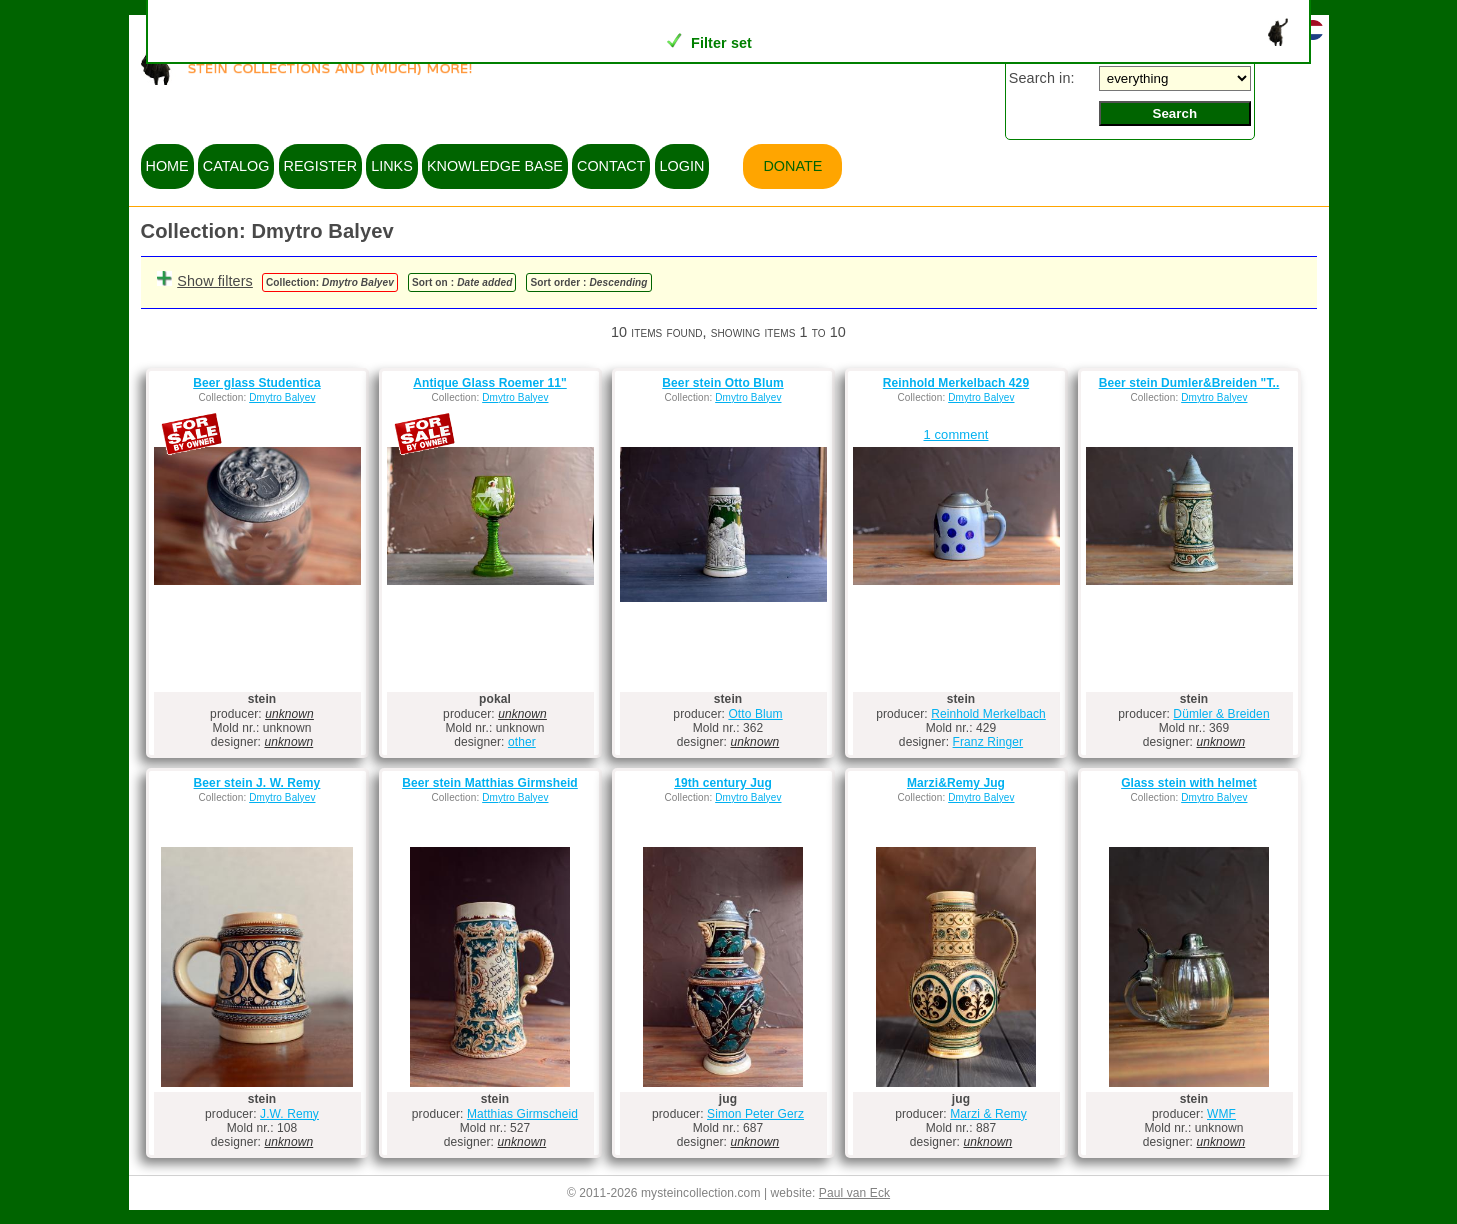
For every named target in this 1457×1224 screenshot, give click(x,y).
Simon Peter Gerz (755, 1114)
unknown (289, 714)
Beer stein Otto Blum (722, 383)
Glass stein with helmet (1189, 783)
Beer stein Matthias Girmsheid (490, 783)
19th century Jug (723, 783)
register (321, 166)
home (167, 166)
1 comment (956, 434)
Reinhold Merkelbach (988, 714)
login (682, 166)
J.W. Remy (289, 1114)
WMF (1221, 1114)
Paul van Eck (854, 1193)
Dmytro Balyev (282, 397)
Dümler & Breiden (1221, 714)
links (392, 166)
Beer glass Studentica (256, 383)
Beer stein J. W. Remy (257, 783)
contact (611, 166)
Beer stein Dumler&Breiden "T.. (1189, 383)
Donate (792, 166)
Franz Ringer (988, 742)
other (522, 742)
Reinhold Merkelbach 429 (956, 383)
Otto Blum (755, 714)
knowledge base (495, 166)
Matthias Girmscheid (522, 1114)
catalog (236, 166)
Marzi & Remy (988, 1114)
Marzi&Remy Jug (956, 783)
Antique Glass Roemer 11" (489, 383)
